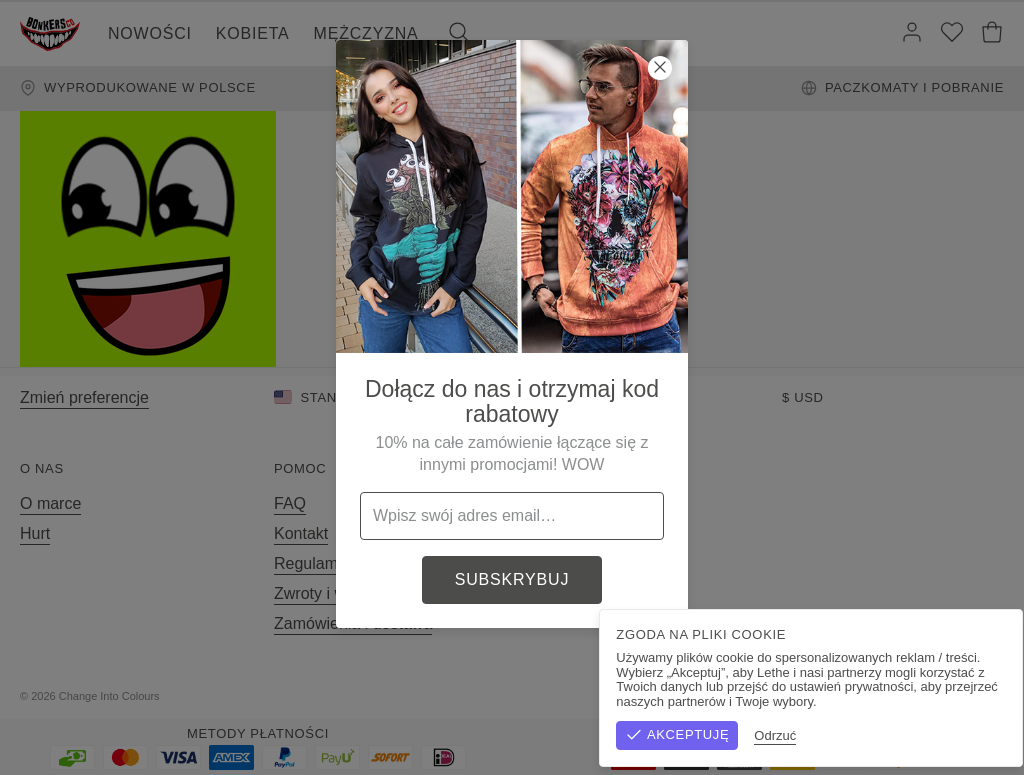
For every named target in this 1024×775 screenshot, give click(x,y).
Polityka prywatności (930, 696)
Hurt (35, 533)
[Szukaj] (459, 34)
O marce (50, 503)
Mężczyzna (366, 33)
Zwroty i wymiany (335, 593)
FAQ (290, 503)
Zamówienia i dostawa (353, 623)
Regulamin (312, 563)
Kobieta (253, 33)
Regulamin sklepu (784, 696)
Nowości (150, 33)
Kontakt (301, 533)
